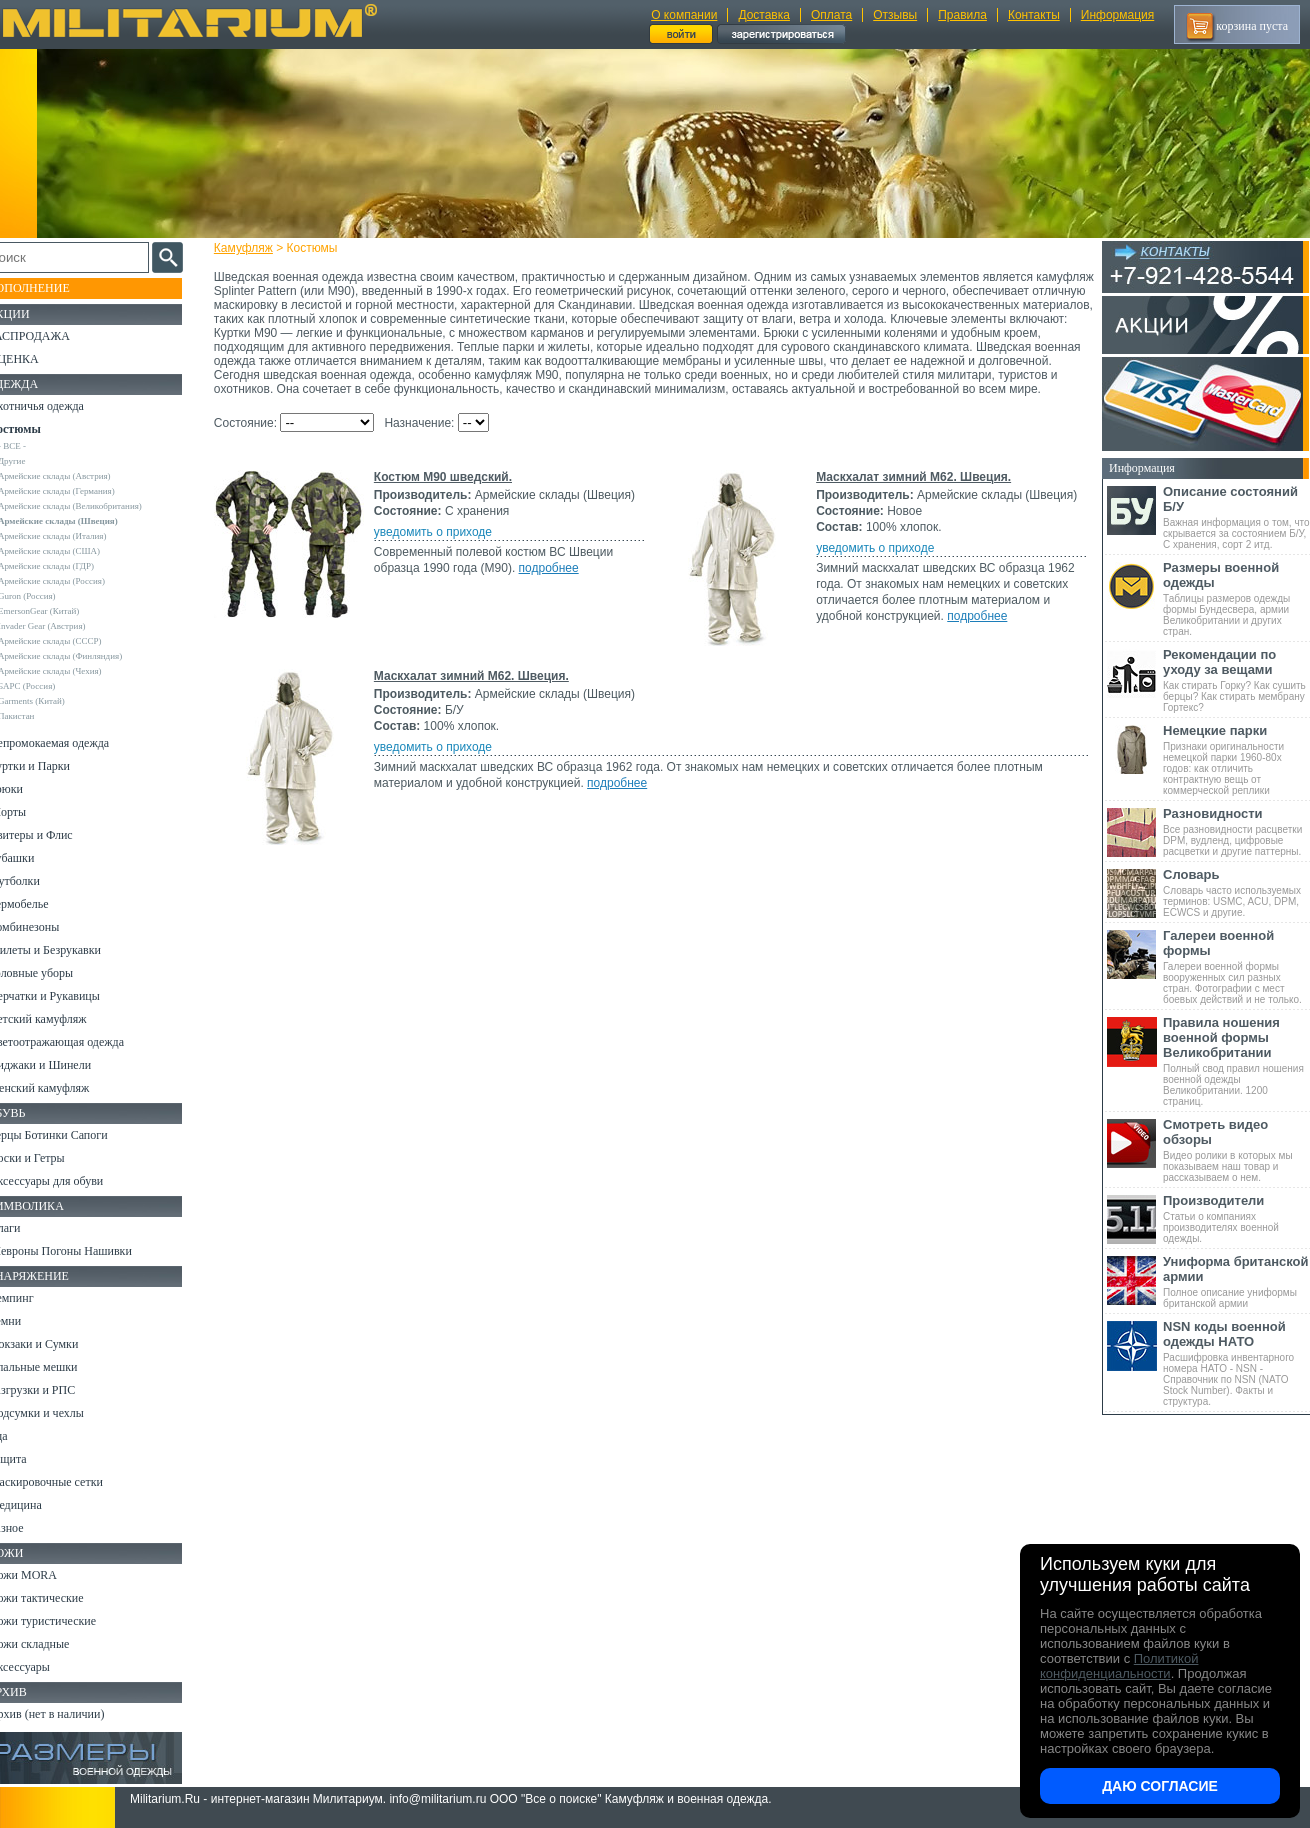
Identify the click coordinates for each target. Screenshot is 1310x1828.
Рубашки (36, 858)
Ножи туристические (67, 1621)
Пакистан (41, 716)
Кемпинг (36, 1298)
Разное (31, 1528)
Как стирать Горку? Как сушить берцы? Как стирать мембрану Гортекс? (1236, 680)
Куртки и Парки (54, 766)
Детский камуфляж (63, 1019)
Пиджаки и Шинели (65, 1065)
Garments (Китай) (56, 701)
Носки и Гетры (52, 1158)
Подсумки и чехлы (61, 1413)
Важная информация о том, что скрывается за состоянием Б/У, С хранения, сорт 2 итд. (1236, 517)
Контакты (1034, 15)
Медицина (40, 1505)
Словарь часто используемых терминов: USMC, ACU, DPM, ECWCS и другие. (1236, 892)
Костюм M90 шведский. (449, 491)
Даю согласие (1160, 1786)
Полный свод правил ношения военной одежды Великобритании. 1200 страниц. (1236, 1061)
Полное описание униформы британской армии (1236, 1281)
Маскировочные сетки (71, 1482)
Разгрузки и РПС (57, 1390)
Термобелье (44, 904)
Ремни (30, 1321)
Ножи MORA (48, 1575)
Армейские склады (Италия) (77, 536)
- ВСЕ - (37, 446)
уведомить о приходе (439, 546)
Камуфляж (249, 248)
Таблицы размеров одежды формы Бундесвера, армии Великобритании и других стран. (1236, 598)
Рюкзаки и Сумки (58, 1344)
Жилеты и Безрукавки (70, 950)
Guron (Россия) (52, 596)
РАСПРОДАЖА (54, 336)
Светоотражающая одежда (81, 1042)
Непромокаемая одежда (74, 743)
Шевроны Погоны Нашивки (85, 1251)
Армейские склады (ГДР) (71, 566)
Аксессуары (44, 1667)
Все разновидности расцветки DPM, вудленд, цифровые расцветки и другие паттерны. (1236, 831)
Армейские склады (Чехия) (75, 671)
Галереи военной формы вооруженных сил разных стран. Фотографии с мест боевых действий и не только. (1236, 966)
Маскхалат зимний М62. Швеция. (912, 491)
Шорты (32, 812)
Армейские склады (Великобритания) (95, 506)
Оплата (831, 15)
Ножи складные (54, 1644)
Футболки (39, 881)
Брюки (31, 789)
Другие (37, 461)
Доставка (764, 15)
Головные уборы (56, 973)
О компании (684, 15)
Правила (962, 15)
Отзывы (895, 15)
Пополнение (53, 288)
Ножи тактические (61, 1598)
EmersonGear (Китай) (63, 611)
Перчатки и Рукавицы (69, 996)
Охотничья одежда (61, 406)
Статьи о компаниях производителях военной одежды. (1236, 1218)
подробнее (555, 582)
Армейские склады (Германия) (81, 491)
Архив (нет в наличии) (72, 1714)
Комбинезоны (49, 927)
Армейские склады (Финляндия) (85, 656)
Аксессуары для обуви (71, 1181)
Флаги (30, 1228)
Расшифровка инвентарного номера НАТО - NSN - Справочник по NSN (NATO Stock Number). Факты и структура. (1236, 1363)
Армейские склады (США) (74, 551)
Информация (1117, 15)
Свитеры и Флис (56, 835)
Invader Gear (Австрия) (67, 626)
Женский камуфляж (64, 1088)
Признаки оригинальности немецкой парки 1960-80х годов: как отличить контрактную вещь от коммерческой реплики (1236, 759)
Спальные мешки (58, 1367)
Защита (33, 1459)
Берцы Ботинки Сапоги (73, 1135)
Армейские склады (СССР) (75, 641)
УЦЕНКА (39, 359)
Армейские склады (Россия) (76, 581)
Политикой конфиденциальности (1119, 1666)
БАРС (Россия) (51, 686)
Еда (23, 1436)
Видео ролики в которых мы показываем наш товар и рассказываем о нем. (1236, 1150)
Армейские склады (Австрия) (79, 476)
